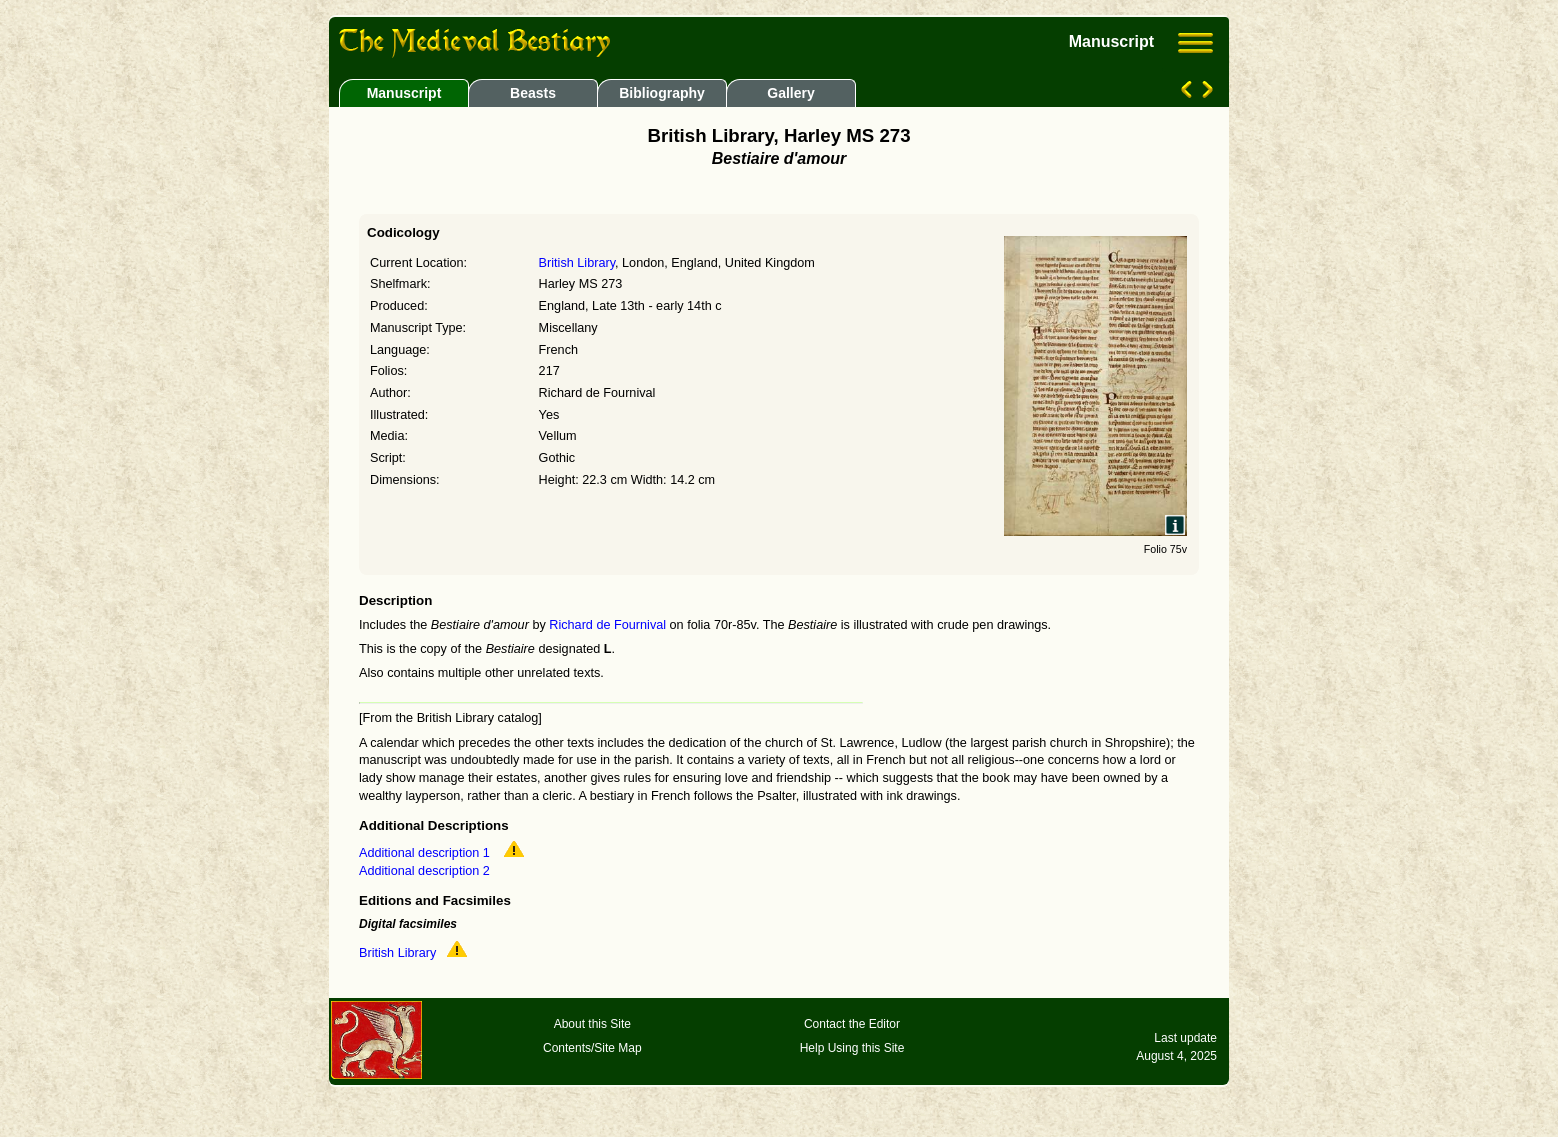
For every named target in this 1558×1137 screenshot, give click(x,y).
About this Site (592, 1024)
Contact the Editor (852, 1024)
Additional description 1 (426, 853)
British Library (577, 263)
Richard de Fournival (607, 625)
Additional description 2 (424, 871)
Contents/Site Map (592, 1048)
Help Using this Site (852, 1048)
